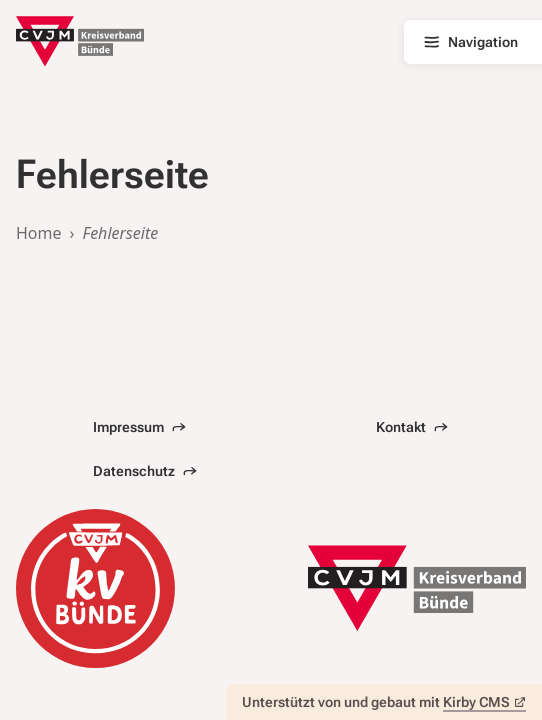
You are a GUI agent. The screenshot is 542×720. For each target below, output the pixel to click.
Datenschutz (145, 471)
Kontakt (412, 427)
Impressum (139, 427)
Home (39, 233)
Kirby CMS (484, 702)
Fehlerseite (121, 233)
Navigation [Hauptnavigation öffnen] (470, 42)
